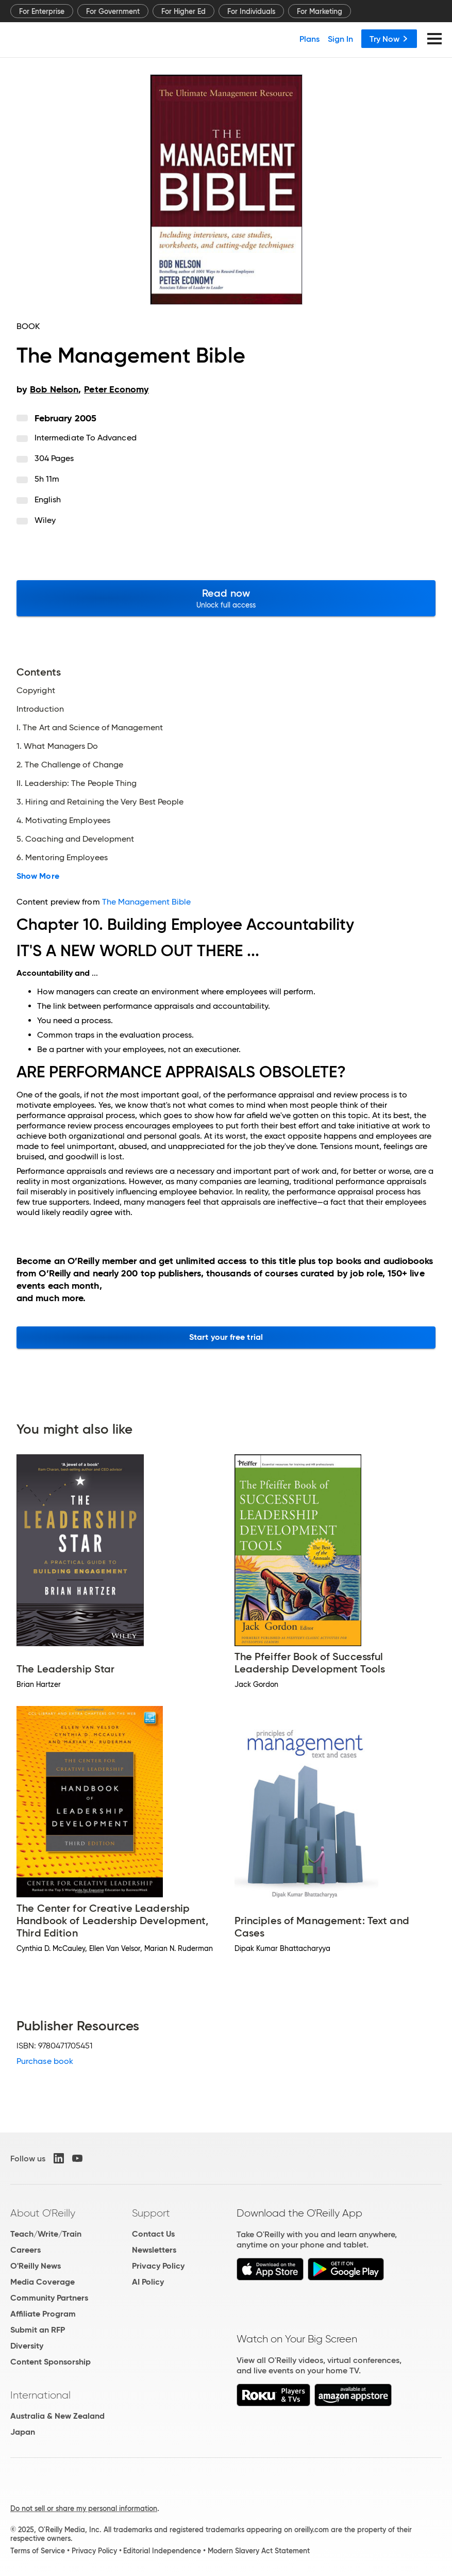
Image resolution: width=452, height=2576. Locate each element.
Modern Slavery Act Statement (259, 2550)
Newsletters (154, 2249)
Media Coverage (42, 2281)
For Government (113, 11)
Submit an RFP (37, 2329)
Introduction (40, 709)
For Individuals (251, 11)
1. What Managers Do (57, 746)
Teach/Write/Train (45, 2233)
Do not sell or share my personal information (83, 2508)
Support (151, 2213)
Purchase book (44, 2061)
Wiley (45, 520)
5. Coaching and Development (75, 839)
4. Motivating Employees (63, 820)
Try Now (389, 39)
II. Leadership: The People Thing (76, 783)
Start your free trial (226, 1337)
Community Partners (49, 2297)
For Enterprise (41, 11)
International (40, 2395)
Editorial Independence (162, 2550)
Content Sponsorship (50, 2361)
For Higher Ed (183, 11)
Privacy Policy (158, 2265)
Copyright (35, 690)
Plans (309, 39)
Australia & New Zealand (57, 2415)
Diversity (26, 2345)
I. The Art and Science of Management (89, 728)
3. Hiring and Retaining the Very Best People (100, 802)
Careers (25, 2249)
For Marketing (319, 11)
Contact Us (153, 2233)
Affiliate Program (43, 2313)
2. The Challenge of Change (69, 765)
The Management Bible (146, 902)
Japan (22, 2431)
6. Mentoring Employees (62, 858)
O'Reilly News (35, 2265)
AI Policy (148, 2281)
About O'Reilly (42, 2213)
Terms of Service (37, 2550)
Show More (37, 876)
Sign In (340, 39)
